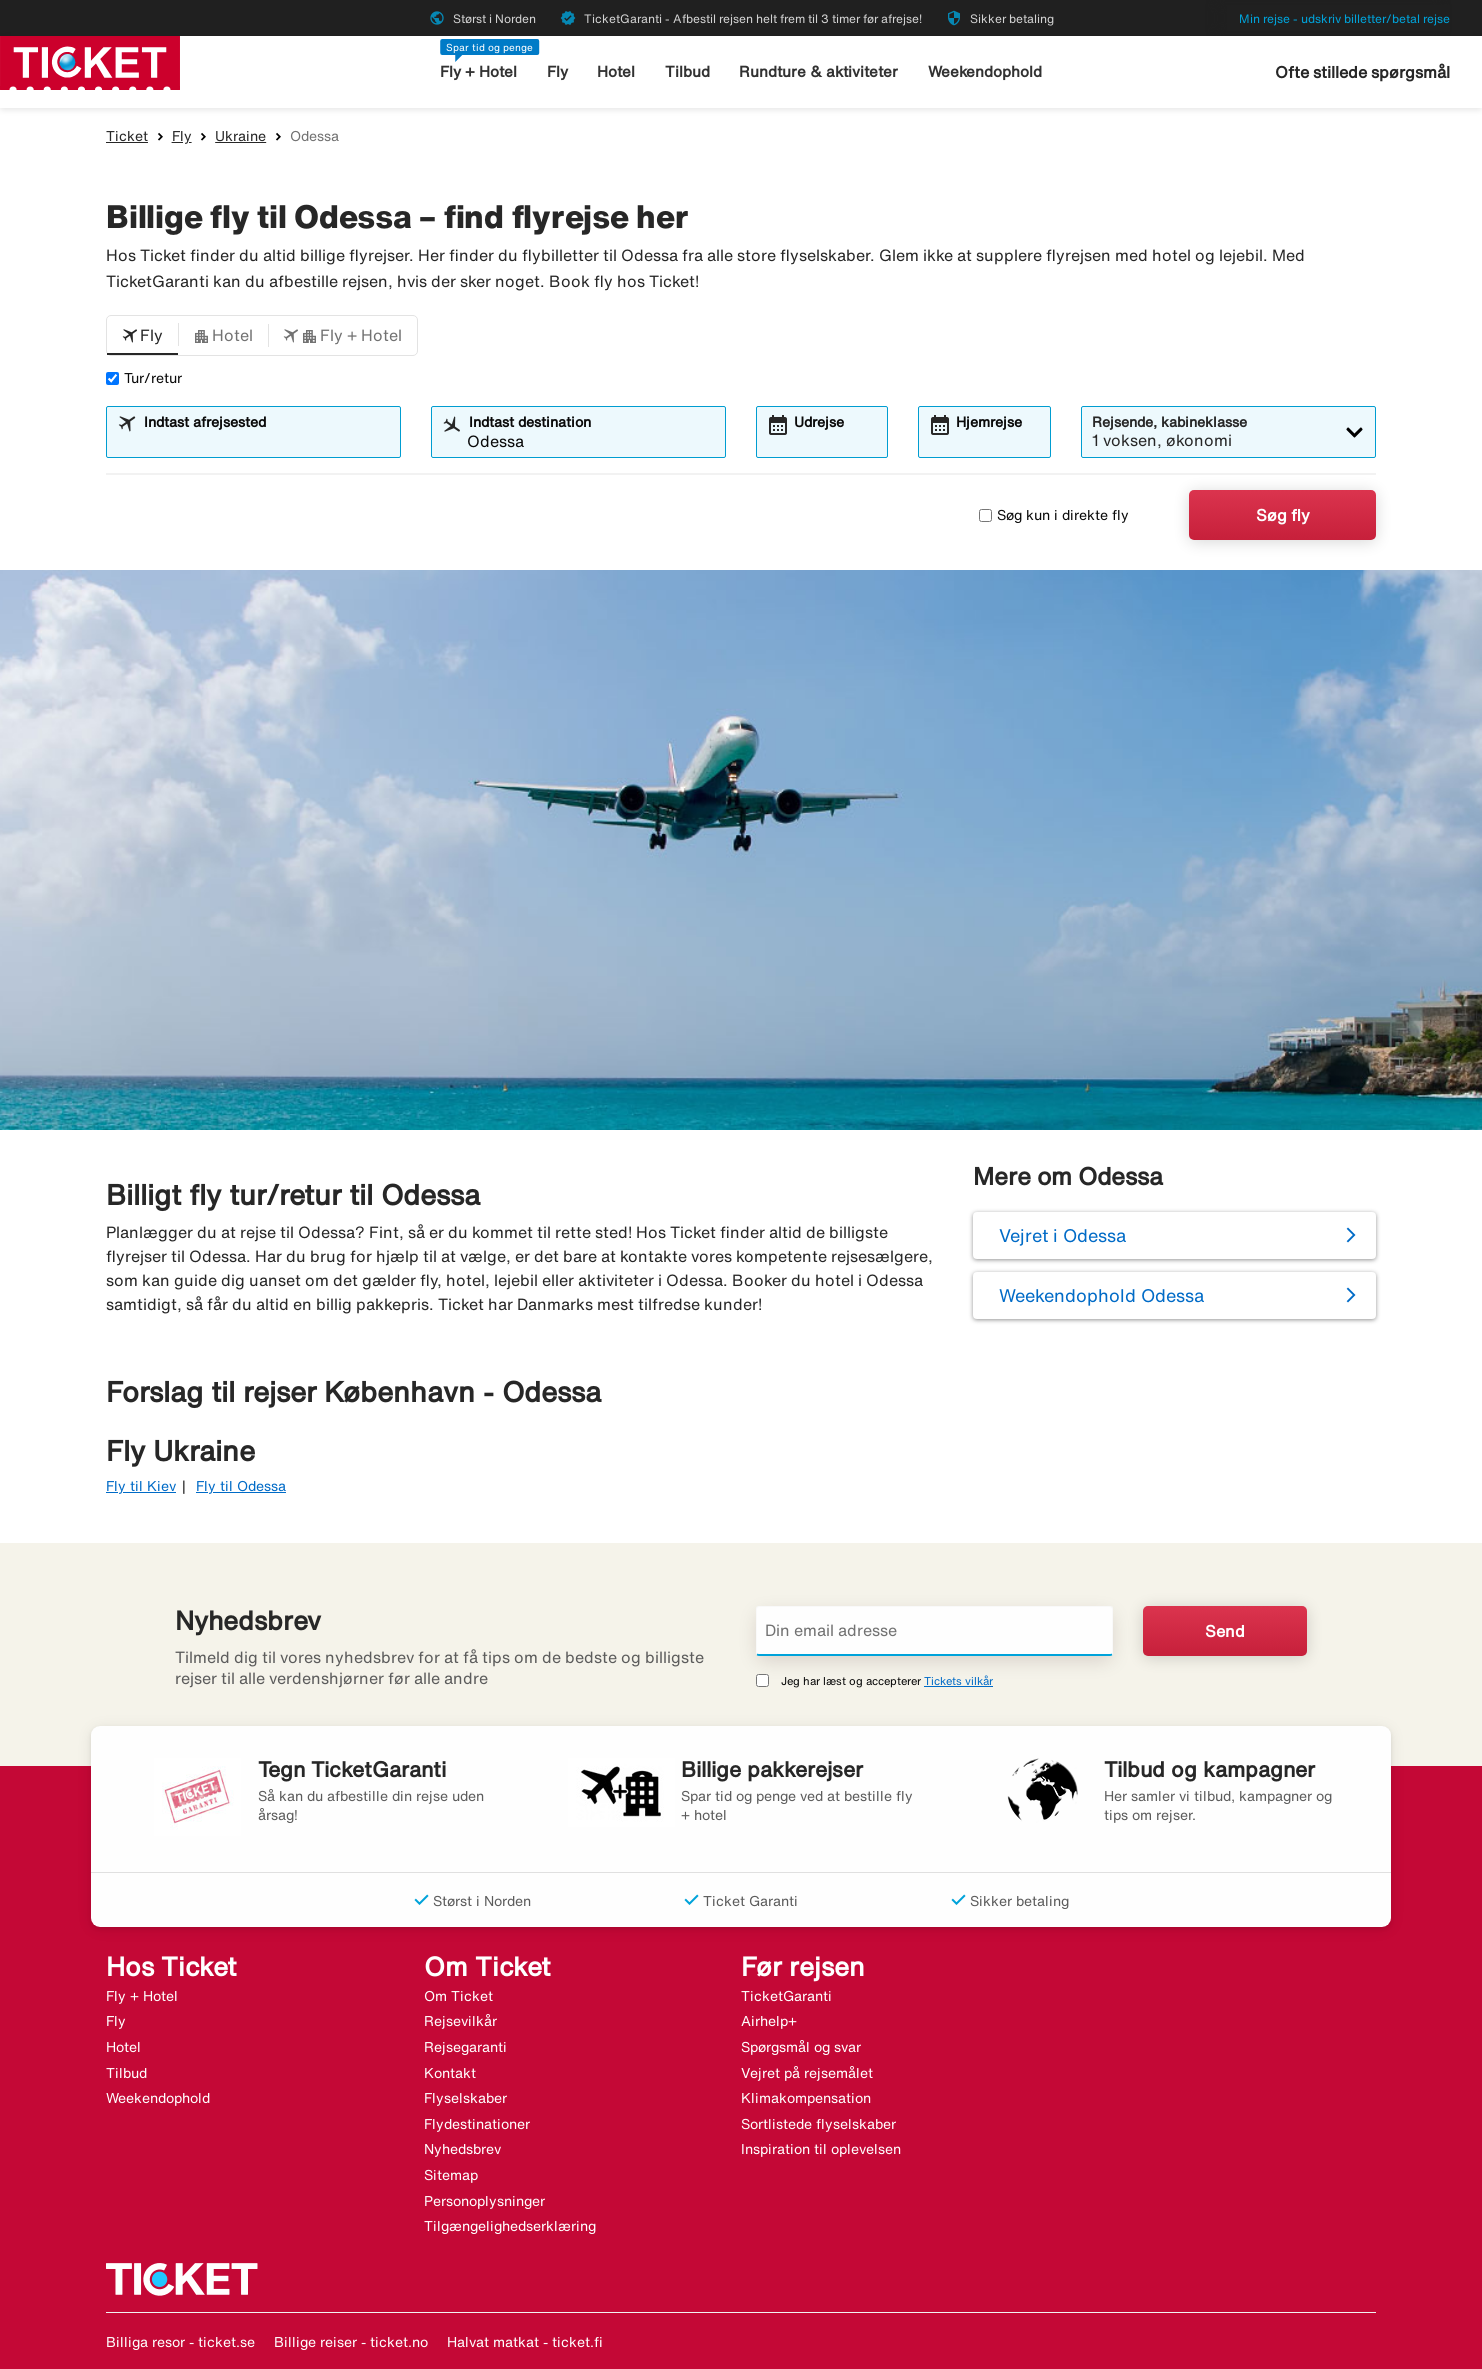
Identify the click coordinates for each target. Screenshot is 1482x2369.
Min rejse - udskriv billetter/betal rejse (1344, 18)
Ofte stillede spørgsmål (1362, 72)
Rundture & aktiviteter (818, 71)
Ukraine (240, 136)
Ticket (127, 136)
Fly (557, 71)
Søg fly (1283, 515)
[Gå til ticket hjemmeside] (90, 61)
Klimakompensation (806, 2098)
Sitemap (451, 2175)
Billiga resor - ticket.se (180, 2342)
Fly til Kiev (141, 1486)
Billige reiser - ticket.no (351, 2342)
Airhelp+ (769, 2021)
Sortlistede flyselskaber (818, 2124)
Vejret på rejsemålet (807, 2073)
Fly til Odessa (241, 1486)
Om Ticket (458, 1996)
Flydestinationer (477, 2124)
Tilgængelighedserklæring (510, 2226)
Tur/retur (144, 378)
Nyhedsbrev (462, 2149)
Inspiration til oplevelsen (821, 2149)
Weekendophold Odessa (1101, 1295)
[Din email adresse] (934, 1631)
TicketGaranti (786, 1996)
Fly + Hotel (478, 71)
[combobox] (266, 441)
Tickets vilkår (958, 1680)
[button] (142, 336)
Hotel (616, 71)
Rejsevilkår (460, 2021)
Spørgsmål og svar (801, 2047)
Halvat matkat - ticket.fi (525, 2342)
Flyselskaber (465, 2098)
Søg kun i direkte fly (1054, 515)
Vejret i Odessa (1062, 1235)
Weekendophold (985, 71)
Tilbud (687, 71)
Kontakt (450, 2073)
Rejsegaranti (465, 2047)
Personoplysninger (484, 2201)
